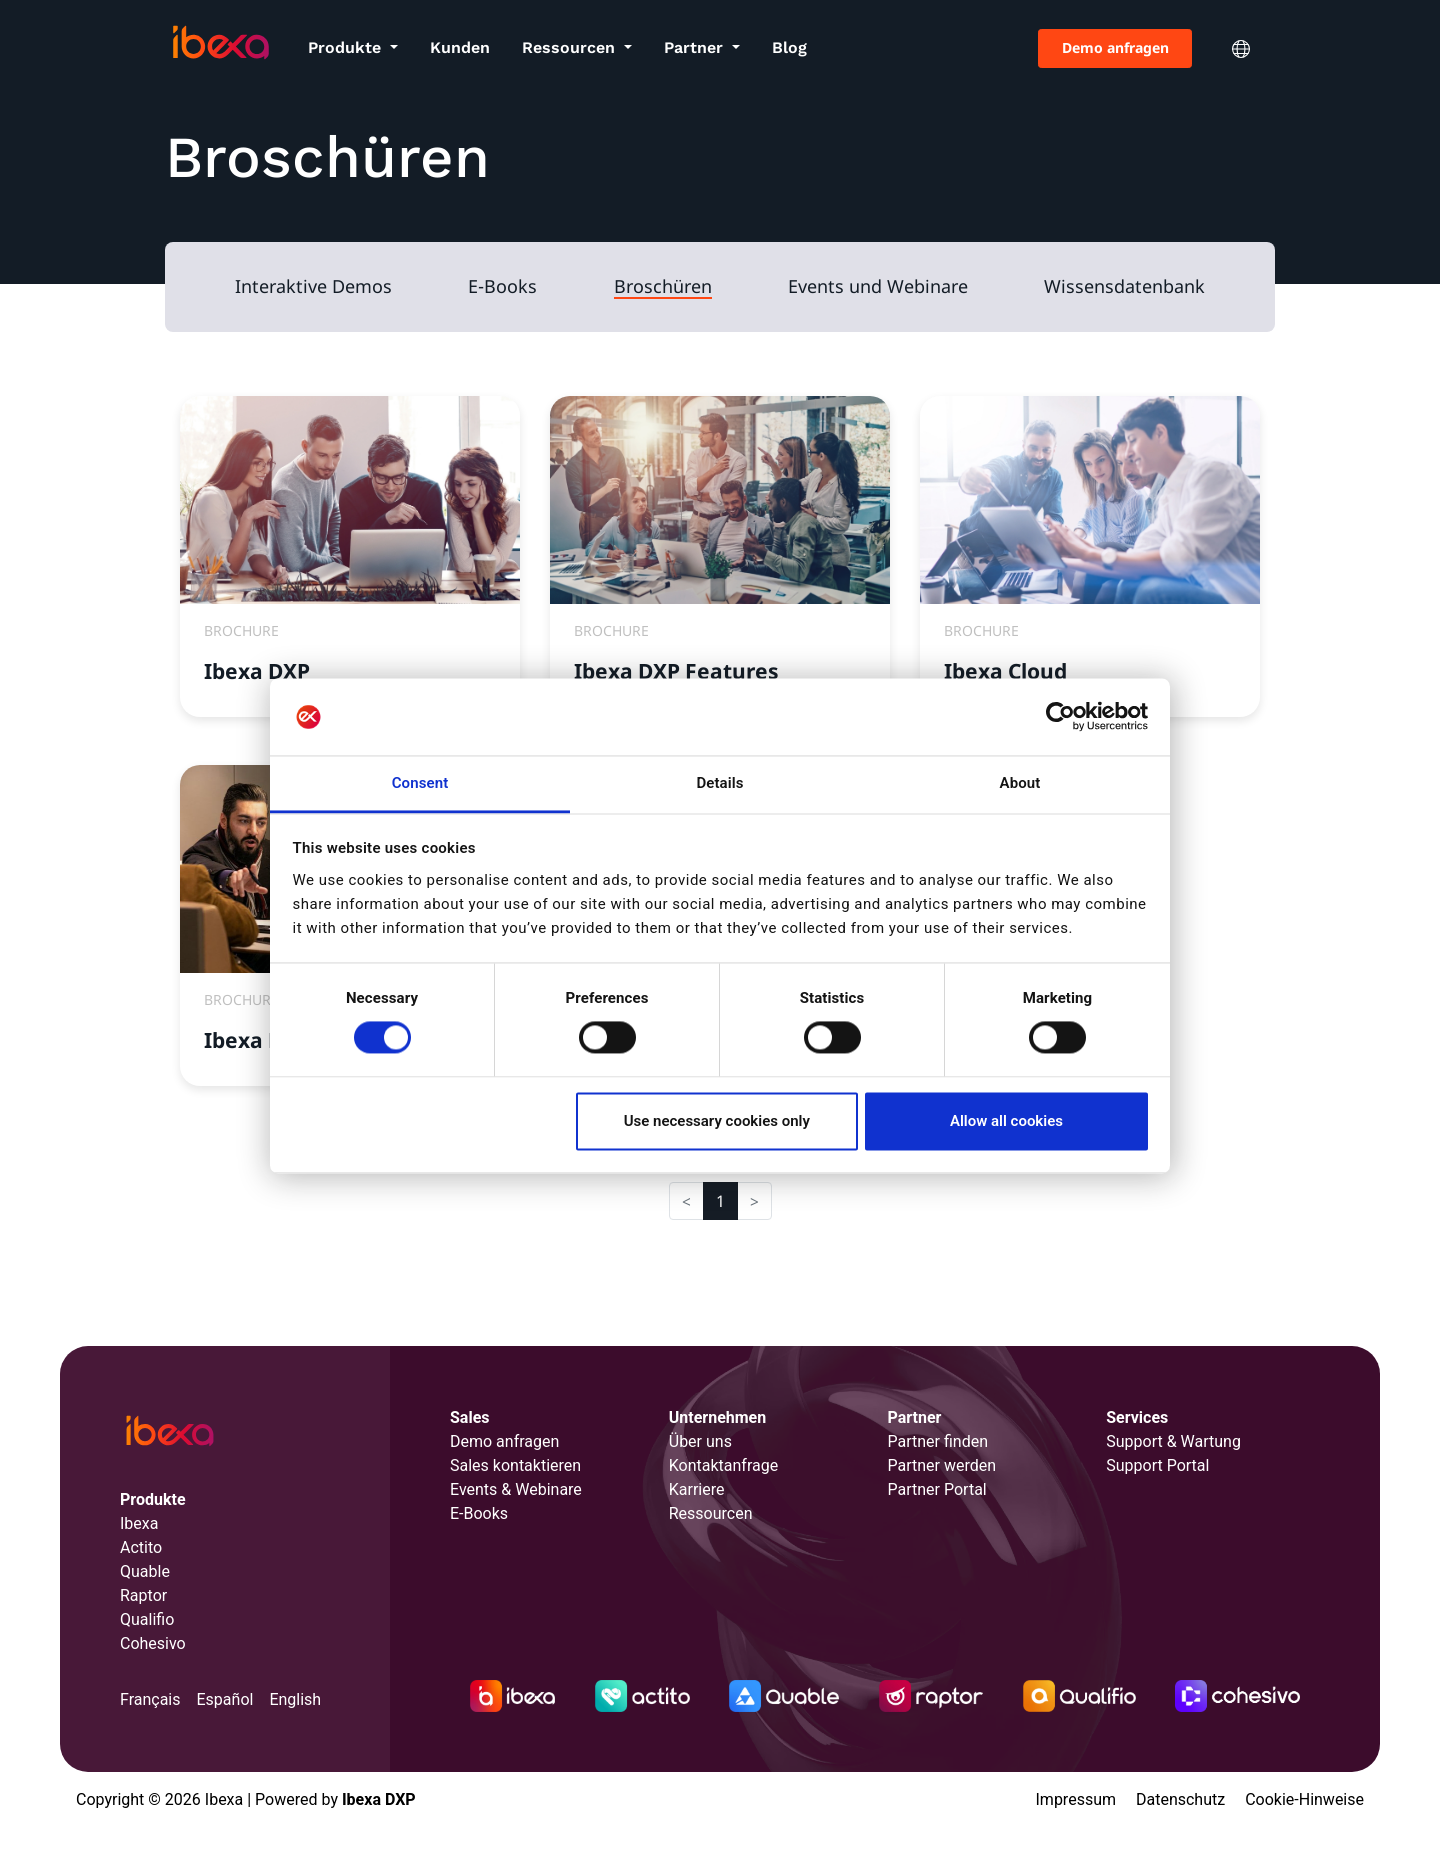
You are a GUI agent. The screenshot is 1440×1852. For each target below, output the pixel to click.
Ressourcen (571, 47)
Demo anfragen (1115, 47)
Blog (789, 47)
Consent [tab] (420, 783)
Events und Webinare (878, 287)
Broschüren (663, 287)
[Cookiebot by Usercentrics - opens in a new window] (1060, 717)
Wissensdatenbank (1124, 287)
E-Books (502, 287)
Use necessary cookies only (717, 1121)
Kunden (460, 47)
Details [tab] (719, 783)
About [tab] (1020, 783)
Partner (696, 47)
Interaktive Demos (313, 287)
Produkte (347, 47)
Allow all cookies (1006, 1121)
